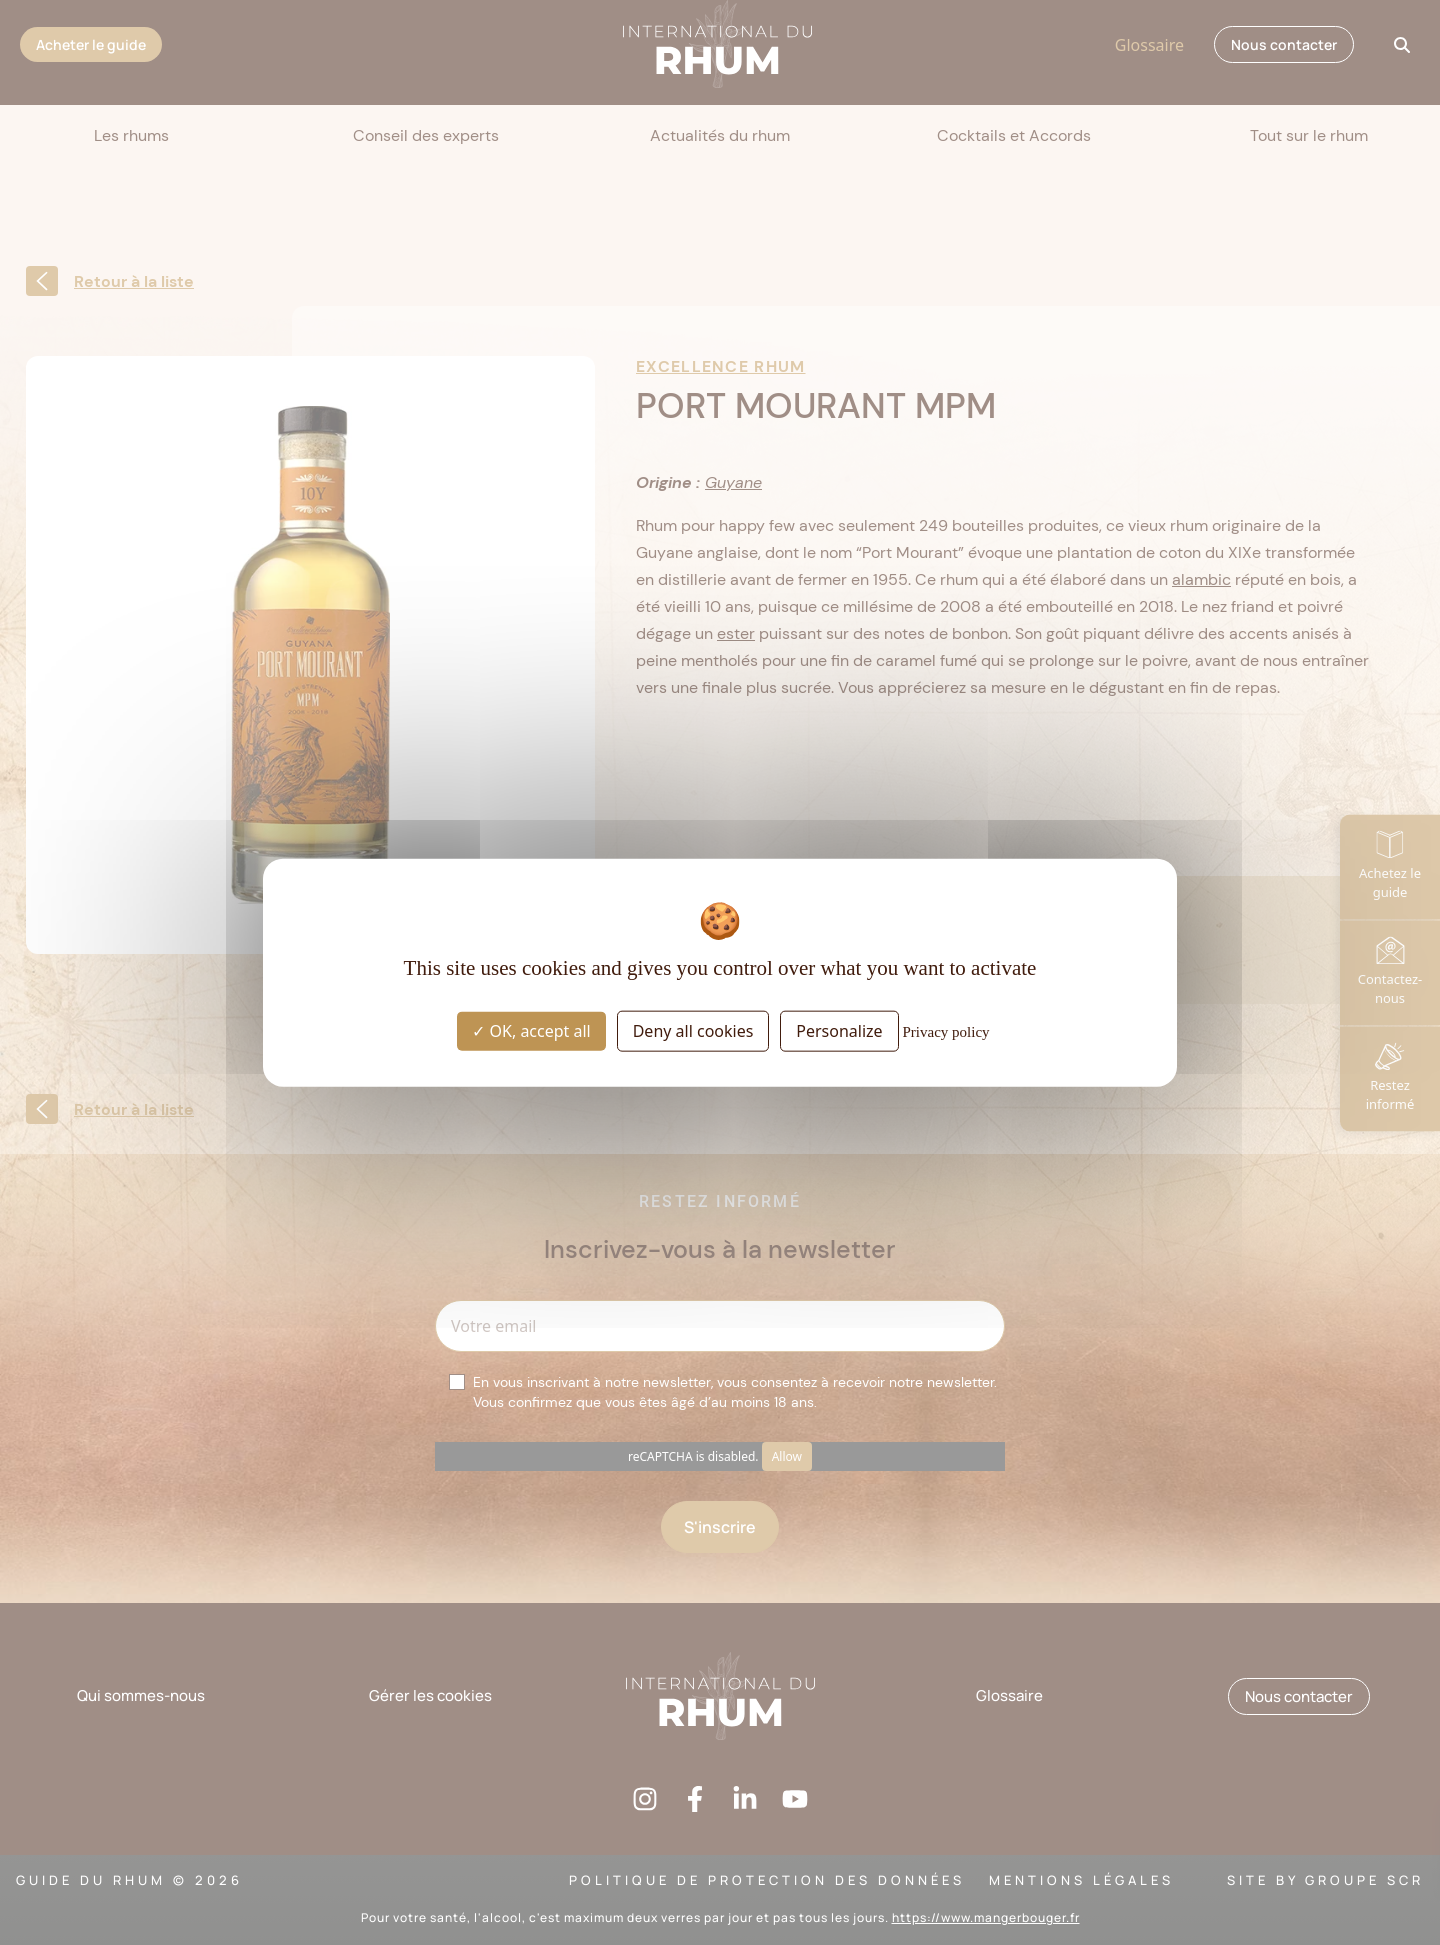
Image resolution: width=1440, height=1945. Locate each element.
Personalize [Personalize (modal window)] (839, 1031)
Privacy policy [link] (946, 1032)
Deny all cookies (693, 1031)
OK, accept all (531, 1031)
